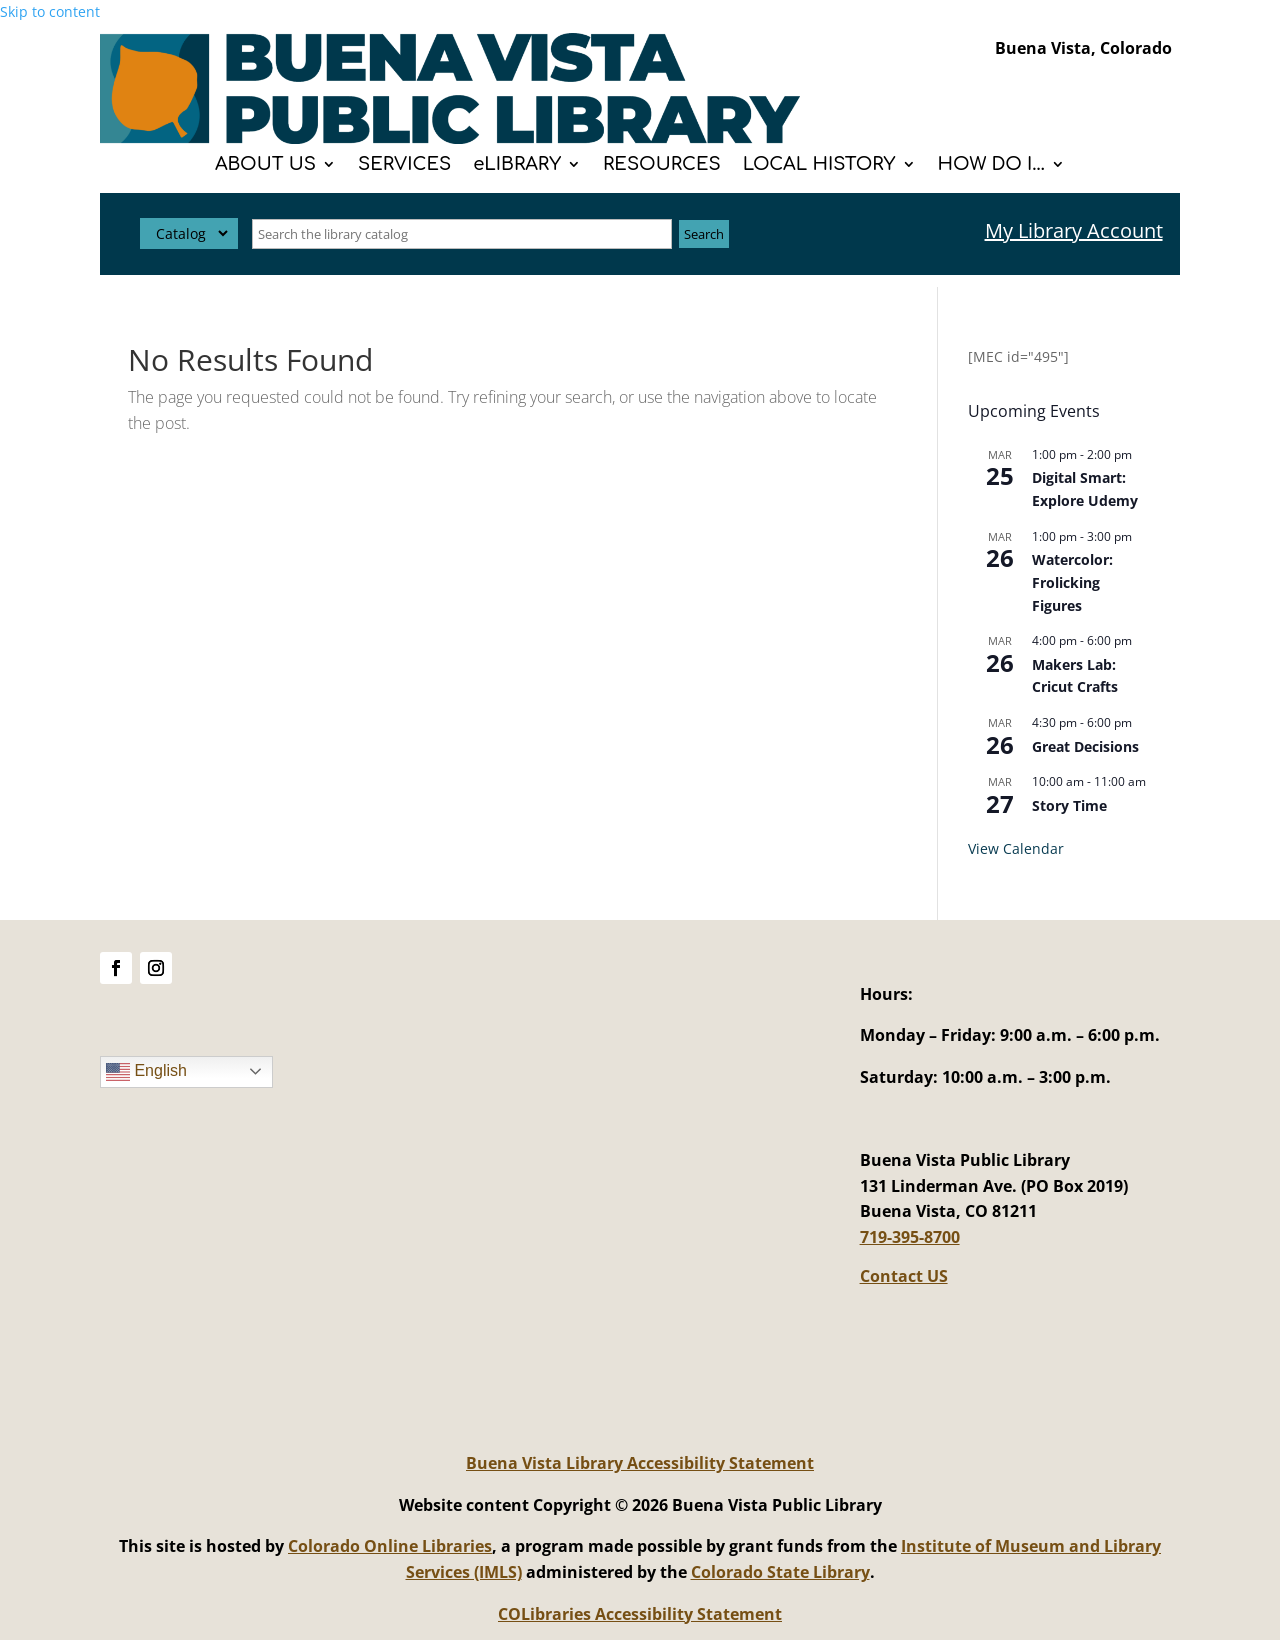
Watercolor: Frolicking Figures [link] (1072, 582)
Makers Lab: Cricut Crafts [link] (1075, 676)
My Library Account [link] (1074, 230)
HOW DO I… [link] (992, 165)
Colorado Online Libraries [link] (390, 1546)
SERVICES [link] (404, 165)
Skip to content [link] (50, 11)
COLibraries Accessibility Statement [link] (640, 1614)
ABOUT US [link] (265, 165)
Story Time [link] (1069, 805)
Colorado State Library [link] (780, 1572)
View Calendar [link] (1016, 848)
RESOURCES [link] (662, 165)
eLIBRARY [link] (517, 165)
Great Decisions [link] (1085, 746)
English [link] (146, 1072)
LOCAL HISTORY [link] (819, 165)
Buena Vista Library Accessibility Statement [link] (640, 1463)
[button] (116, 968)
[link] (450, 138)
